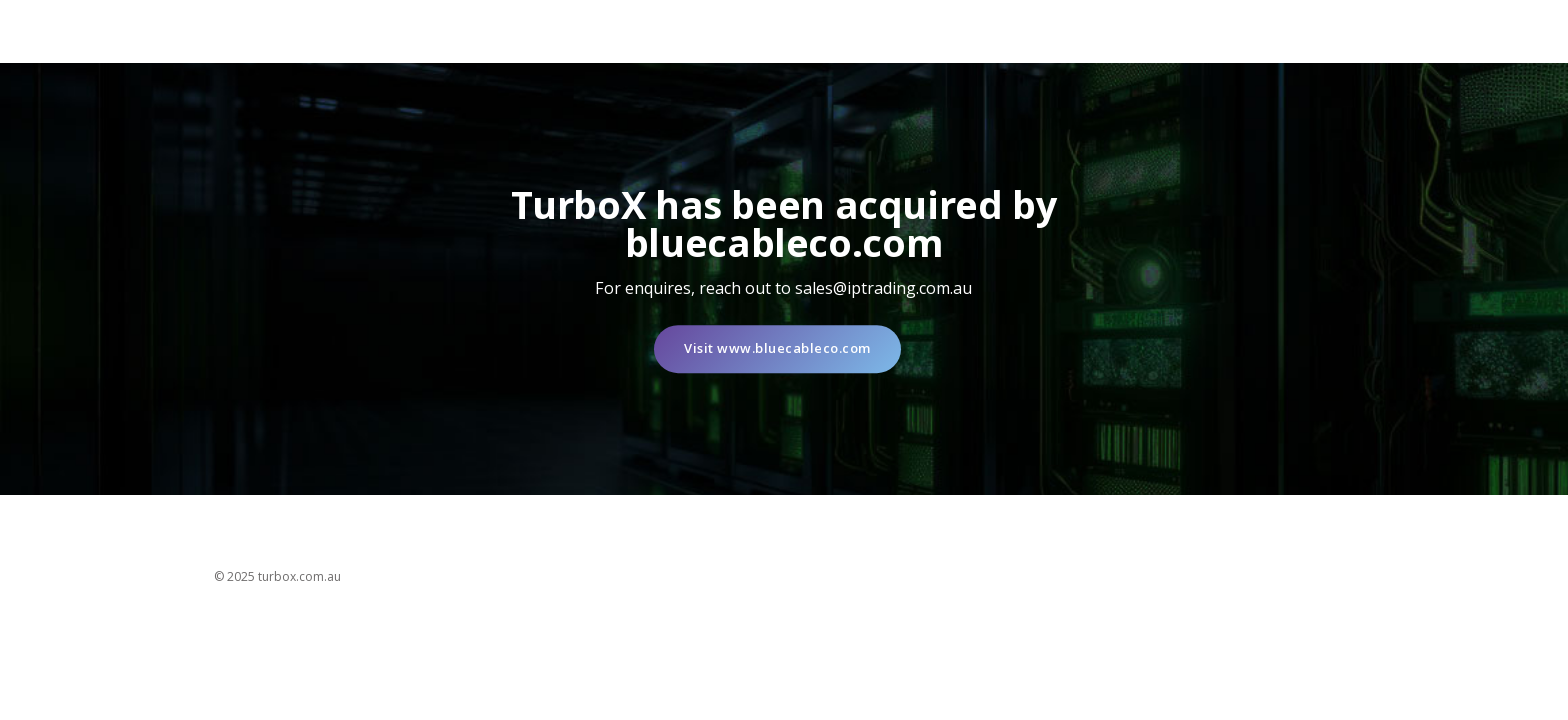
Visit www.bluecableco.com (777, 349)
